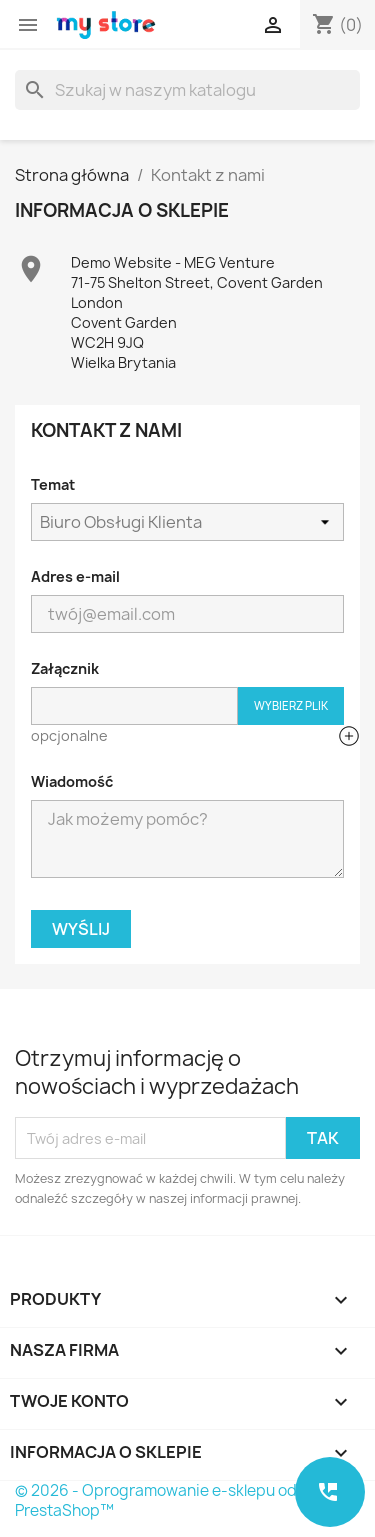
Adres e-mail (75, 576)
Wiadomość (72, 781)
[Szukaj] (187, 90)
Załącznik (65, 668)
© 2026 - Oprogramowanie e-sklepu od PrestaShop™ (156, 1500)
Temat (53, 484)
